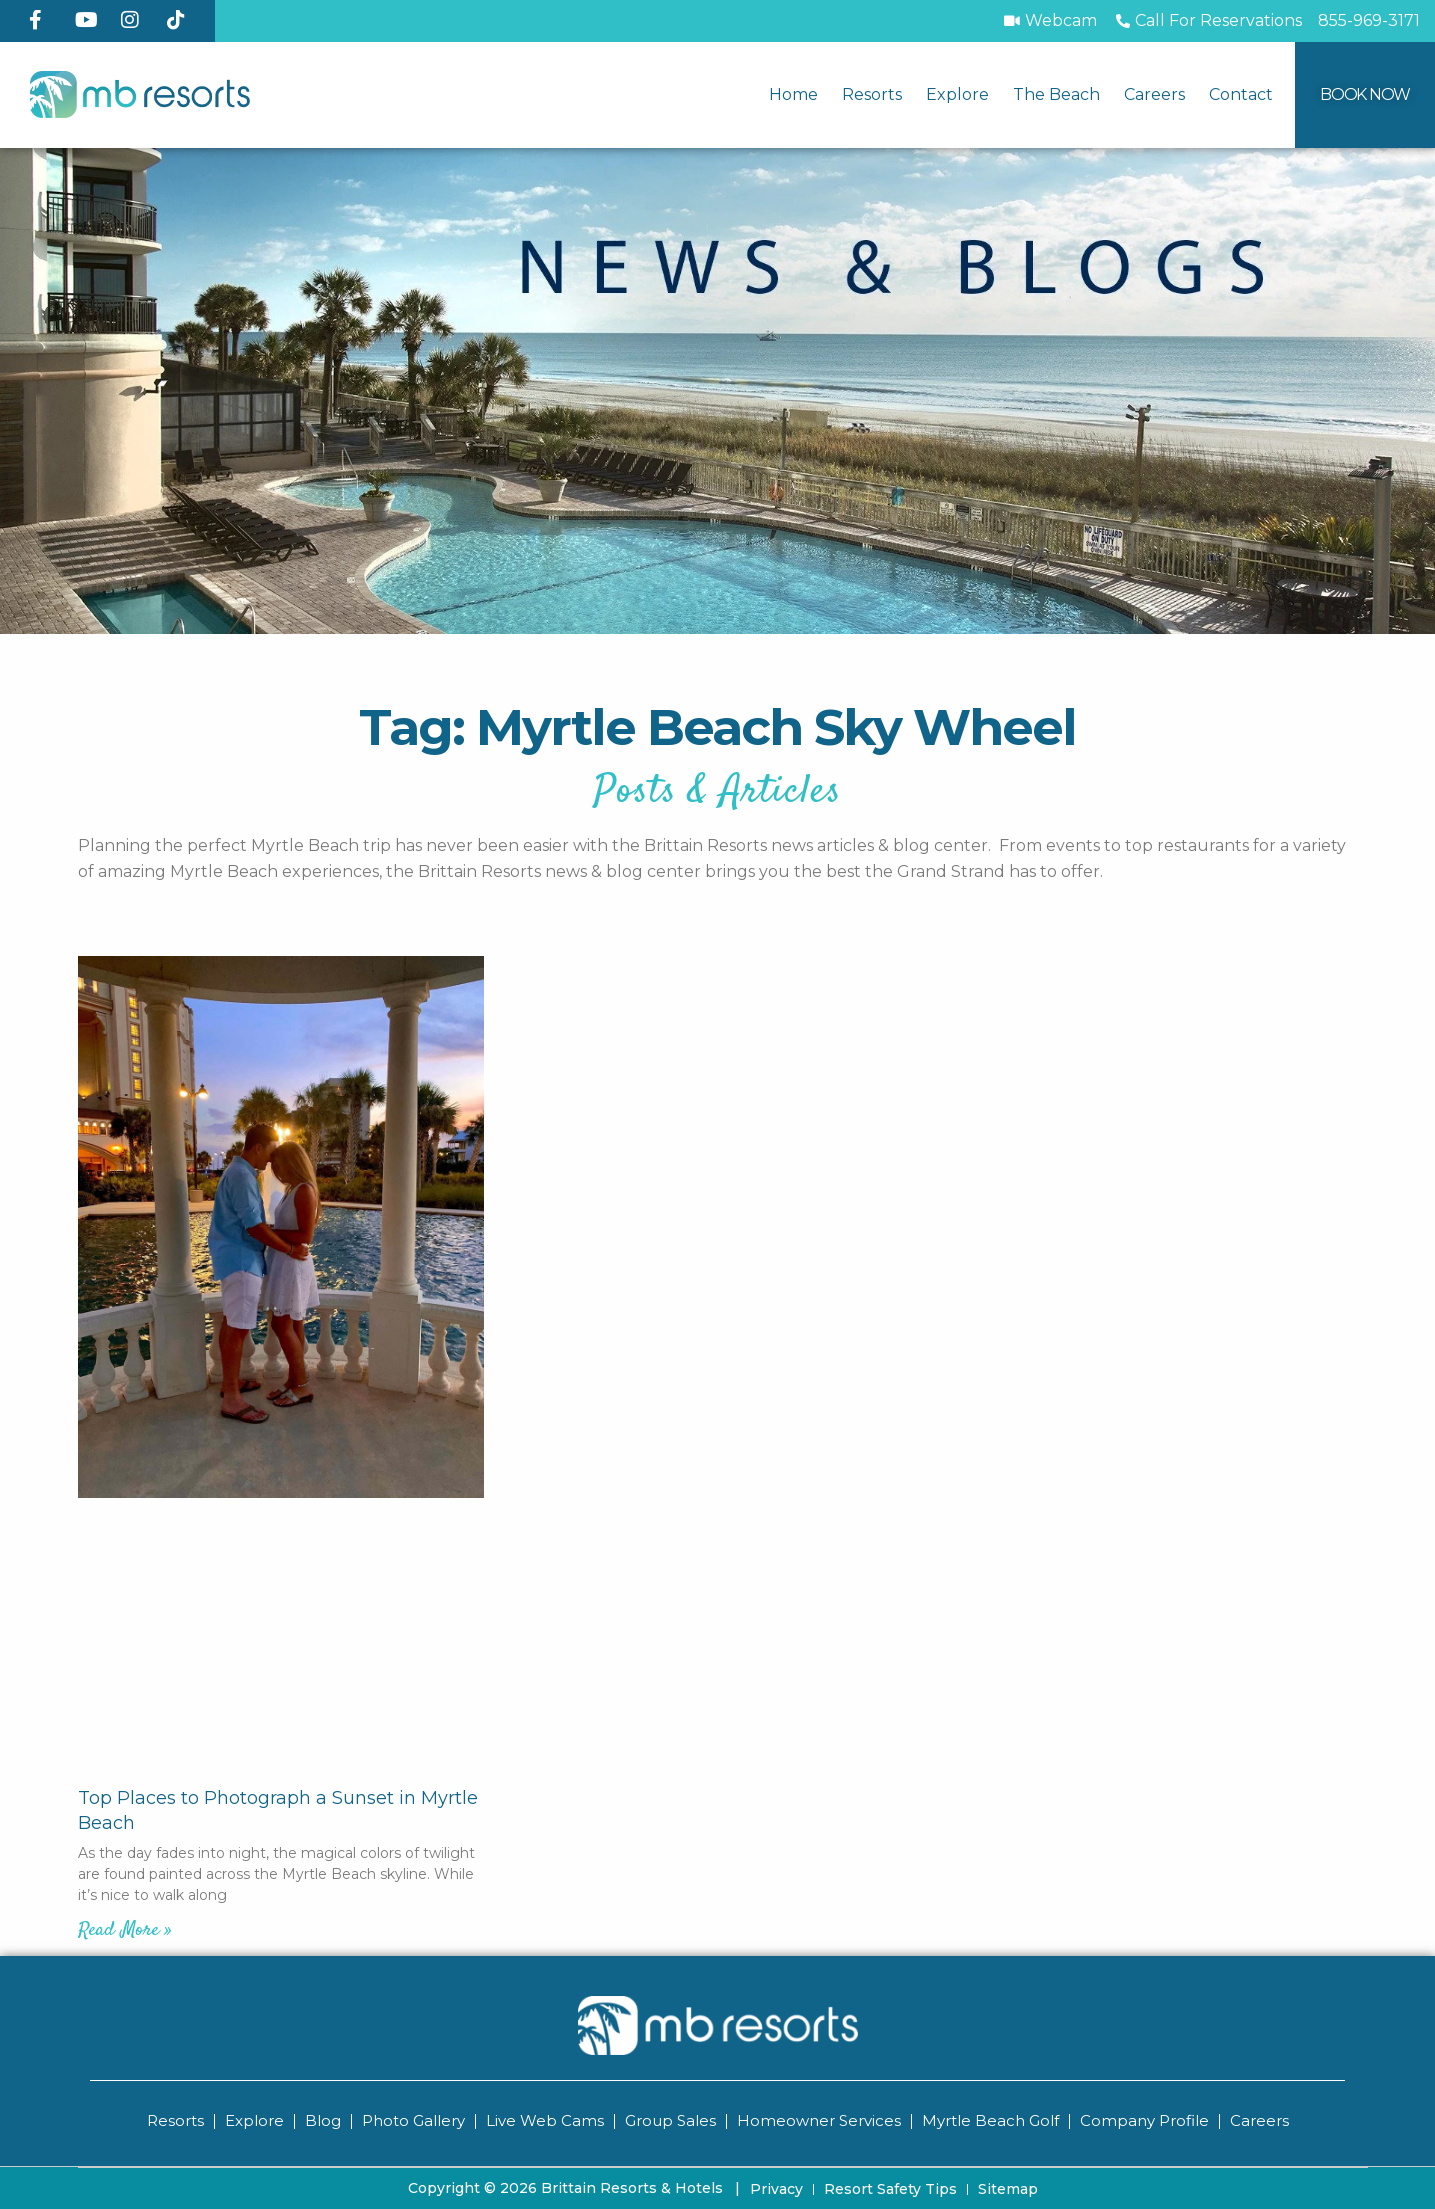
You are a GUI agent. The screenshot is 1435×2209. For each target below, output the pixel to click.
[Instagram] (136, 20)
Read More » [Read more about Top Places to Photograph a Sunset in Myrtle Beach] (125, 1930)
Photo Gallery (413, 2120)
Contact (1241, 94)
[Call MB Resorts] (1369, 21)
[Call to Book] (1208, 21)
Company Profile (1144, 2120)
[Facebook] (44, 20)
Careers (1154, 94)
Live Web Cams (545, 2120)
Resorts (872, 94)
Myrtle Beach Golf (990, 2120)
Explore (957, 94)
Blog (323, 2120)
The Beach (1056, 94)
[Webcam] (1049, 21)
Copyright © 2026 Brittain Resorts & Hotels (574, 2187)
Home (793, 94)
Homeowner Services (819, 2120)
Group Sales (670, 2120)
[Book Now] (1365, 95)
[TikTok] (182, 20)
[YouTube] (90, 20)
